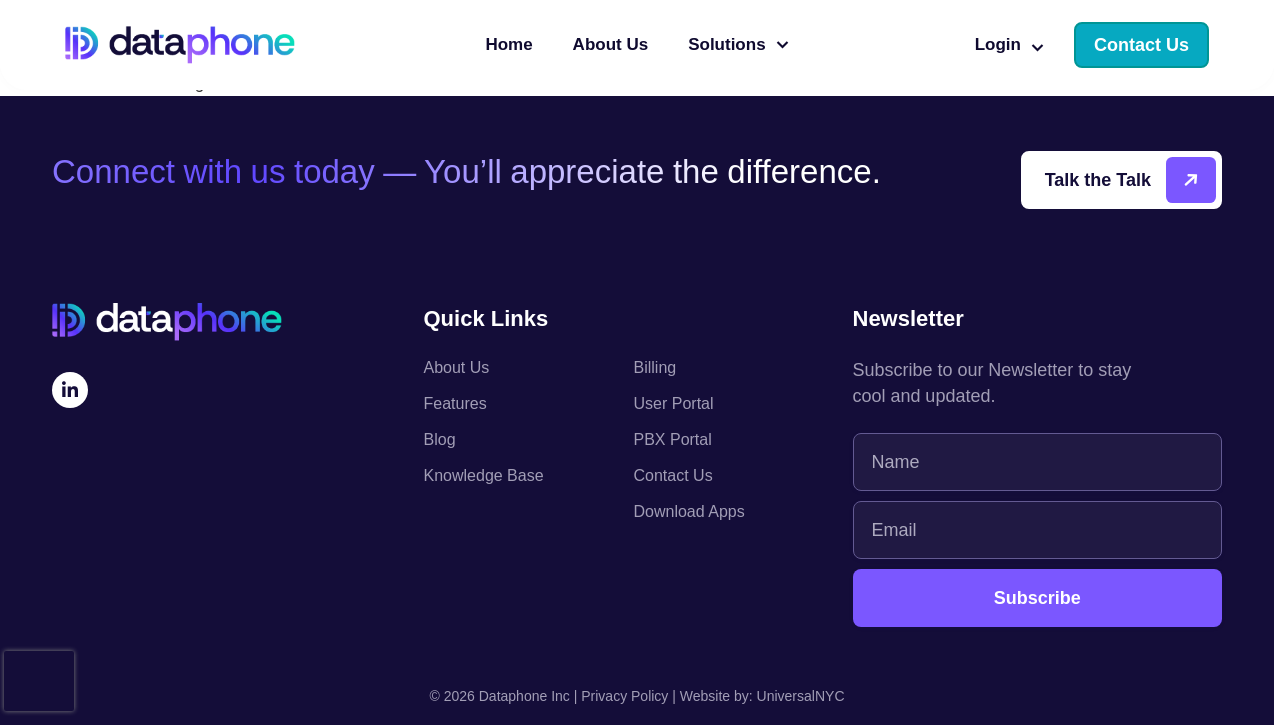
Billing (655, 367)
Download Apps (689, 511)
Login (1009, 45)
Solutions (738, 45)
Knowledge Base (484, 475)
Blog (440, 439)
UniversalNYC (801, 696)
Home (508, 44)
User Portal (674, 403)
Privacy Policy (624, 696)
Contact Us (673, 475)
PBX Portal (673, 439)
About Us (611, 44)
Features (455, 403)
